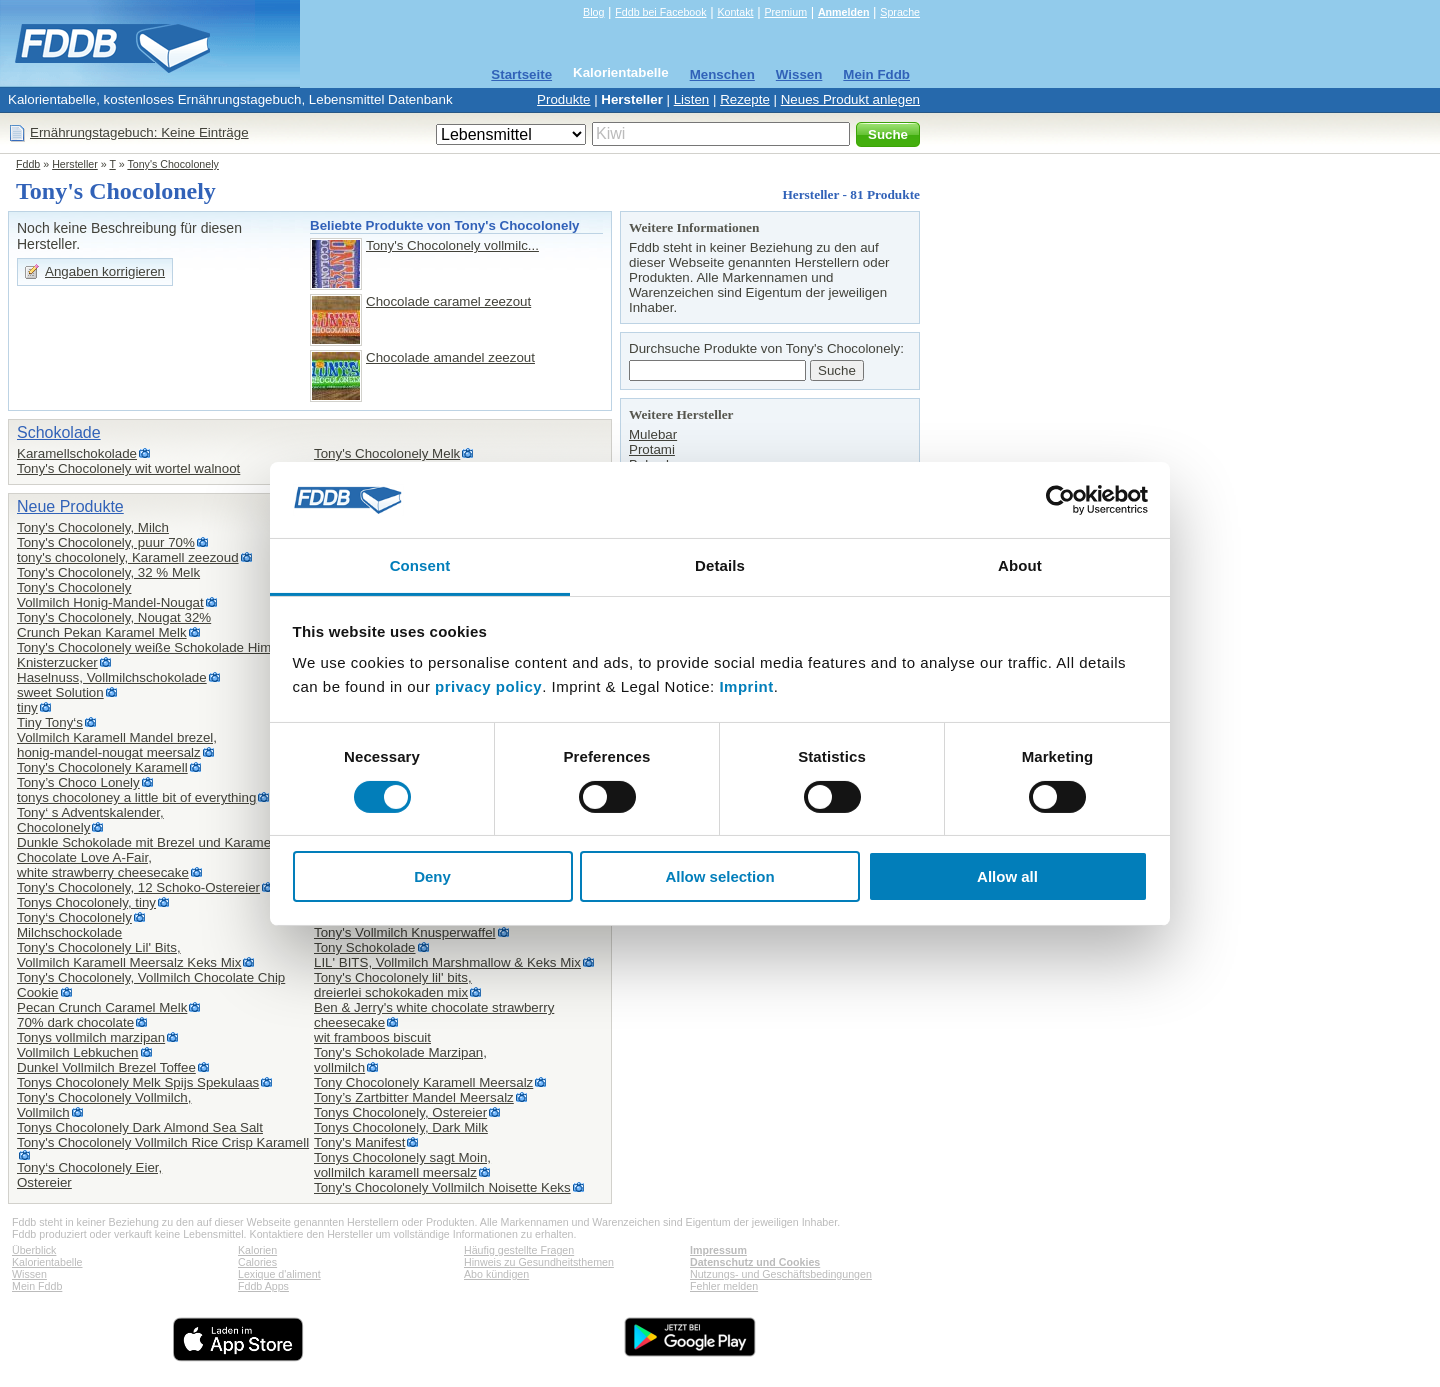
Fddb (28, 164)
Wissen (799, 74)
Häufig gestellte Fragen (519, 1250)
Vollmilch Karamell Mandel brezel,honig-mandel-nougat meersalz (117, 745)
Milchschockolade (69, 932)
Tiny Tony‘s (50, 722)
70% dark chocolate (75, 1022)
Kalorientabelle (621, 72)
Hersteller (632, 99)
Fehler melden (724, 1286)
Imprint (746, 686)
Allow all (1007, 876)
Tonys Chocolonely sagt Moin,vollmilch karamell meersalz (402, 1165)
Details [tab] (720, 565)
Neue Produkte (70, 506)
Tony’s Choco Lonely (78, 782)
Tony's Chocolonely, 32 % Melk (108, 572)
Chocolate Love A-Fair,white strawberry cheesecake (103, 865)
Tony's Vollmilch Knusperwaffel (405, 932)
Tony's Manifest (359, 1142)
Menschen (722, 74)
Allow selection (719, 876)
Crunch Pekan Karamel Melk (102, 632)
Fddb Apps (263, 1286)
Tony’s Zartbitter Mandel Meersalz (414, 1097)
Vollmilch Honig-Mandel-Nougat (110, 602)
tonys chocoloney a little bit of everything (136, 797)
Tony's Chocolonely (172, 164)
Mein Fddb (876, 74)
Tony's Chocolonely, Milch (93, 527)
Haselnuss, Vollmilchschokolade (112, 677)
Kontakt (735, 12)
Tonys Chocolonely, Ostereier (400, 1112)
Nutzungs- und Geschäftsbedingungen (781, 1274)
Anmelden (844, 12)
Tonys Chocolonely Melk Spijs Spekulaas (138, 1082)
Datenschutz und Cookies (755, 1262)
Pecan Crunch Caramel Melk (102, 1007)
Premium (785, 12)
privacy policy (488, 686)
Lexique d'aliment (279, 1274)
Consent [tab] (420, 565)
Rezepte (745, 99)
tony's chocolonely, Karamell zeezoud (128, 557)
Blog (593, 12)
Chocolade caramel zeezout (448, 301)
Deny (432, 876)
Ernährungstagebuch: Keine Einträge (139, 132)
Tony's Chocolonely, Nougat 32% (114, 617)
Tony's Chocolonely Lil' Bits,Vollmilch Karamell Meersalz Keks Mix (129, 955)
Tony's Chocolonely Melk (387, 453)
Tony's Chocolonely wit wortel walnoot (128, 468)
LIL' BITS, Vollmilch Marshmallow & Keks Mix (447, 962)
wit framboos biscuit (372, 1037)
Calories (257, 1262)
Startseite (521, 74)
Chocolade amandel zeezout (450, 357)
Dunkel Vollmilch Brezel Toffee (106, 1067)
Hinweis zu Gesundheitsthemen (539, 1262)
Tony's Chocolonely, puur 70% (106, 542)
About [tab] (1020, 565)
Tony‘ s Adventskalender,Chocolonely (90, 820)
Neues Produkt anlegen (850, 99)
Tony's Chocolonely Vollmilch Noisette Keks (442, 1187)
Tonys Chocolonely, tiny (86, 902)
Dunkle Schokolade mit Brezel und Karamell (147, 842)
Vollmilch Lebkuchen (78, 1052)
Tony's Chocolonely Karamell (102, 767)
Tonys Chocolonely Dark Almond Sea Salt (140, 1127)
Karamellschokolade (77, 453)
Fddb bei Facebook (660, 12)
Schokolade (59, 432)
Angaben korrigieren (105, 271)
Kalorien (257, 1250)
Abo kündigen (496, 1274)
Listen (692, 99)
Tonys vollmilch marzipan (91, 1037)
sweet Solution (60, 692)
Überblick (34, 1250)
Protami (652, 449)
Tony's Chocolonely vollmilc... (452, 245)
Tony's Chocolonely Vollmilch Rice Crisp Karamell (163, 1142)
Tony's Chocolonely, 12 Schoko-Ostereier (138, 887)
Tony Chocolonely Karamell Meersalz (423, 1082)
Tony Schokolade (365, 947)
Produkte (563, 99)
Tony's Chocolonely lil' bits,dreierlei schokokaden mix (393, 985)
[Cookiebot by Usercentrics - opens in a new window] (1060, 500)
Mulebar (653, 434)
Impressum (718, 1250)
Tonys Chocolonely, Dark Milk (401, 1127)
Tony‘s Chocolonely (74, 917)
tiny (27, 707)
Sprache (900, 12)
